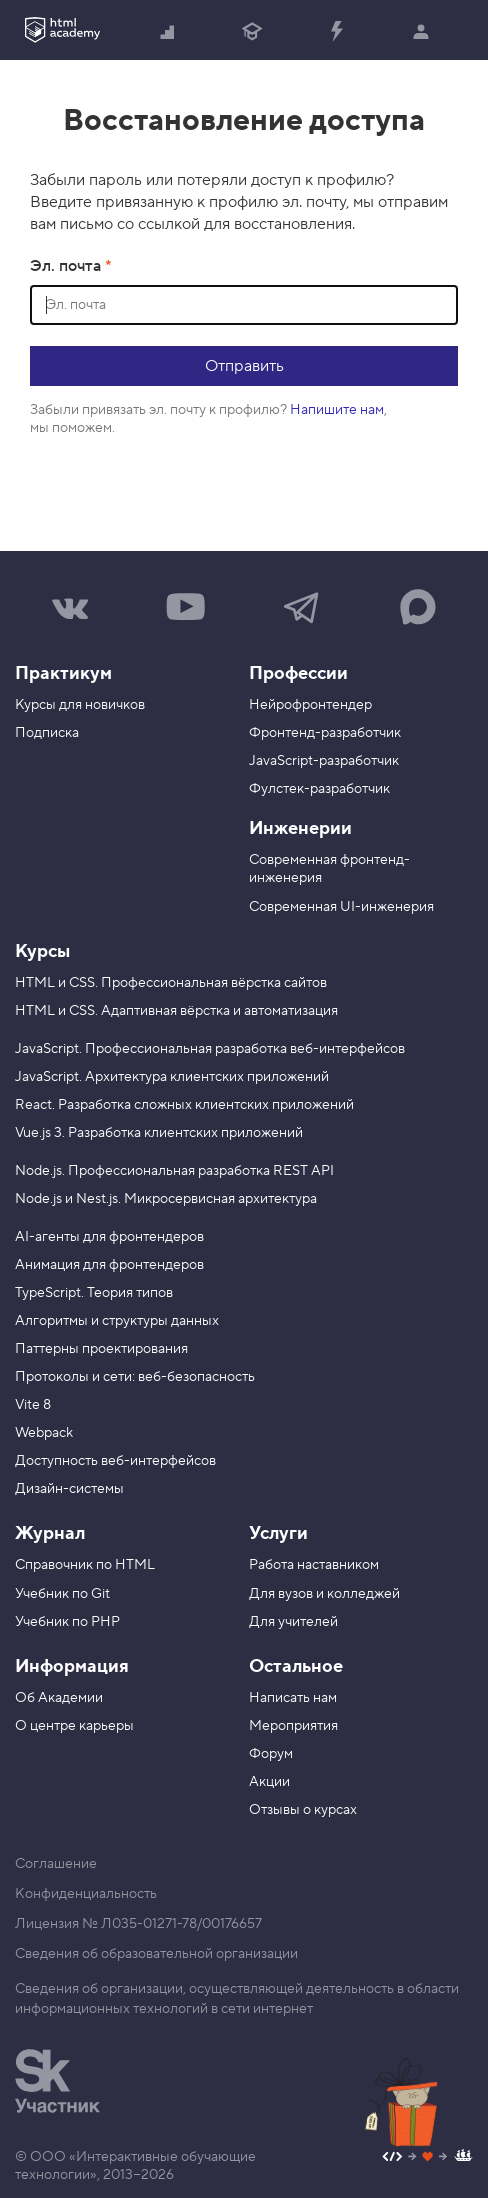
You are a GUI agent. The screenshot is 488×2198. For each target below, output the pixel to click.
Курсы (42, 951)
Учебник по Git (62, 1594)
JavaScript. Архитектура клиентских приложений (172, 1077)
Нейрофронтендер (310, 705)
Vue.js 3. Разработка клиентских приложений (159, 1133)
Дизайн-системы (69, 1489)
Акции (269, 1782)
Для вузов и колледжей (324, 1594)
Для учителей (293, 1622)
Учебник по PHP (67, 1622)
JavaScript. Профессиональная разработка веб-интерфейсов (210, 1049)
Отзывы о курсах (303, 1810)
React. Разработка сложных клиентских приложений (184, 1105)
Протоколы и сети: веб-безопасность (135, 1377)
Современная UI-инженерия (341, 907)
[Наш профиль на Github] (427, 2158)
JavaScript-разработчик (324, 761)
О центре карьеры (74, 1726)
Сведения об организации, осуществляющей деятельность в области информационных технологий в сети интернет (237, 1999)
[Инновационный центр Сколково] (57, 2081)
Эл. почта (67, 266)
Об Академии (59, 1698)
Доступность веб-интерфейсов (115, 1461)
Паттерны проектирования (101, 1349)
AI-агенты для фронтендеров (109, 1237)
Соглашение (56, 1864)
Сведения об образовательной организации (156, 1954)
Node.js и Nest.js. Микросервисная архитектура (166, 1199)
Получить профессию (252, 33)
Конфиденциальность (86, 1894)
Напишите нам (337, 410)
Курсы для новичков (80, 705)
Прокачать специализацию (336, 33)
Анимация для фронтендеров (109, 1265)
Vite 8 (33, 1405)
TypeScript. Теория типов (94, 1293)
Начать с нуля (168, 33)
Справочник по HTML (85, 1565)
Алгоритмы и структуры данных (117, 1321)
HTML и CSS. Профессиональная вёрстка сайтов (171, 983)
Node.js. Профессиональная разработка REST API (174, 1171)
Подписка (47, 733)
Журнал (50, 1533)
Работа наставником (314, 1565)
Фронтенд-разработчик (325, 733)
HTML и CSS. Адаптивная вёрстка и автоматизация (176, 1011)
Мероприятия (293, 1726)
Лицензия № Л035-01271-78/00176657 (138, 1924)
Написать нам (293, 1698)
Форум (271, 1754)
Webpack (44, 1433)
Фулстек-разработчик (319, 789)
